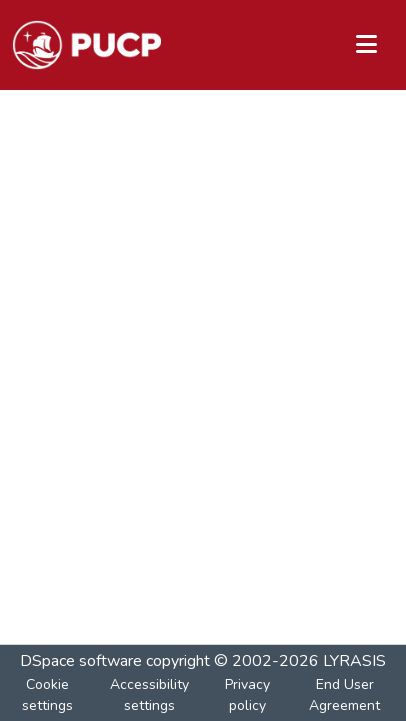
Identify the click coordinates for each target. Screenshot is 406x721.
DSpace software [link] (81, 661)
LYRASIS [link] (354, 661)
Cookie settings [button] (47, 695)
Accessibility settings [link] (149, 695)
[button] (86, 45)
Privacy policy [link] (247, 695)
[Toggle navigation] (366, 45)
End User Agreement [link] (344, 695)
